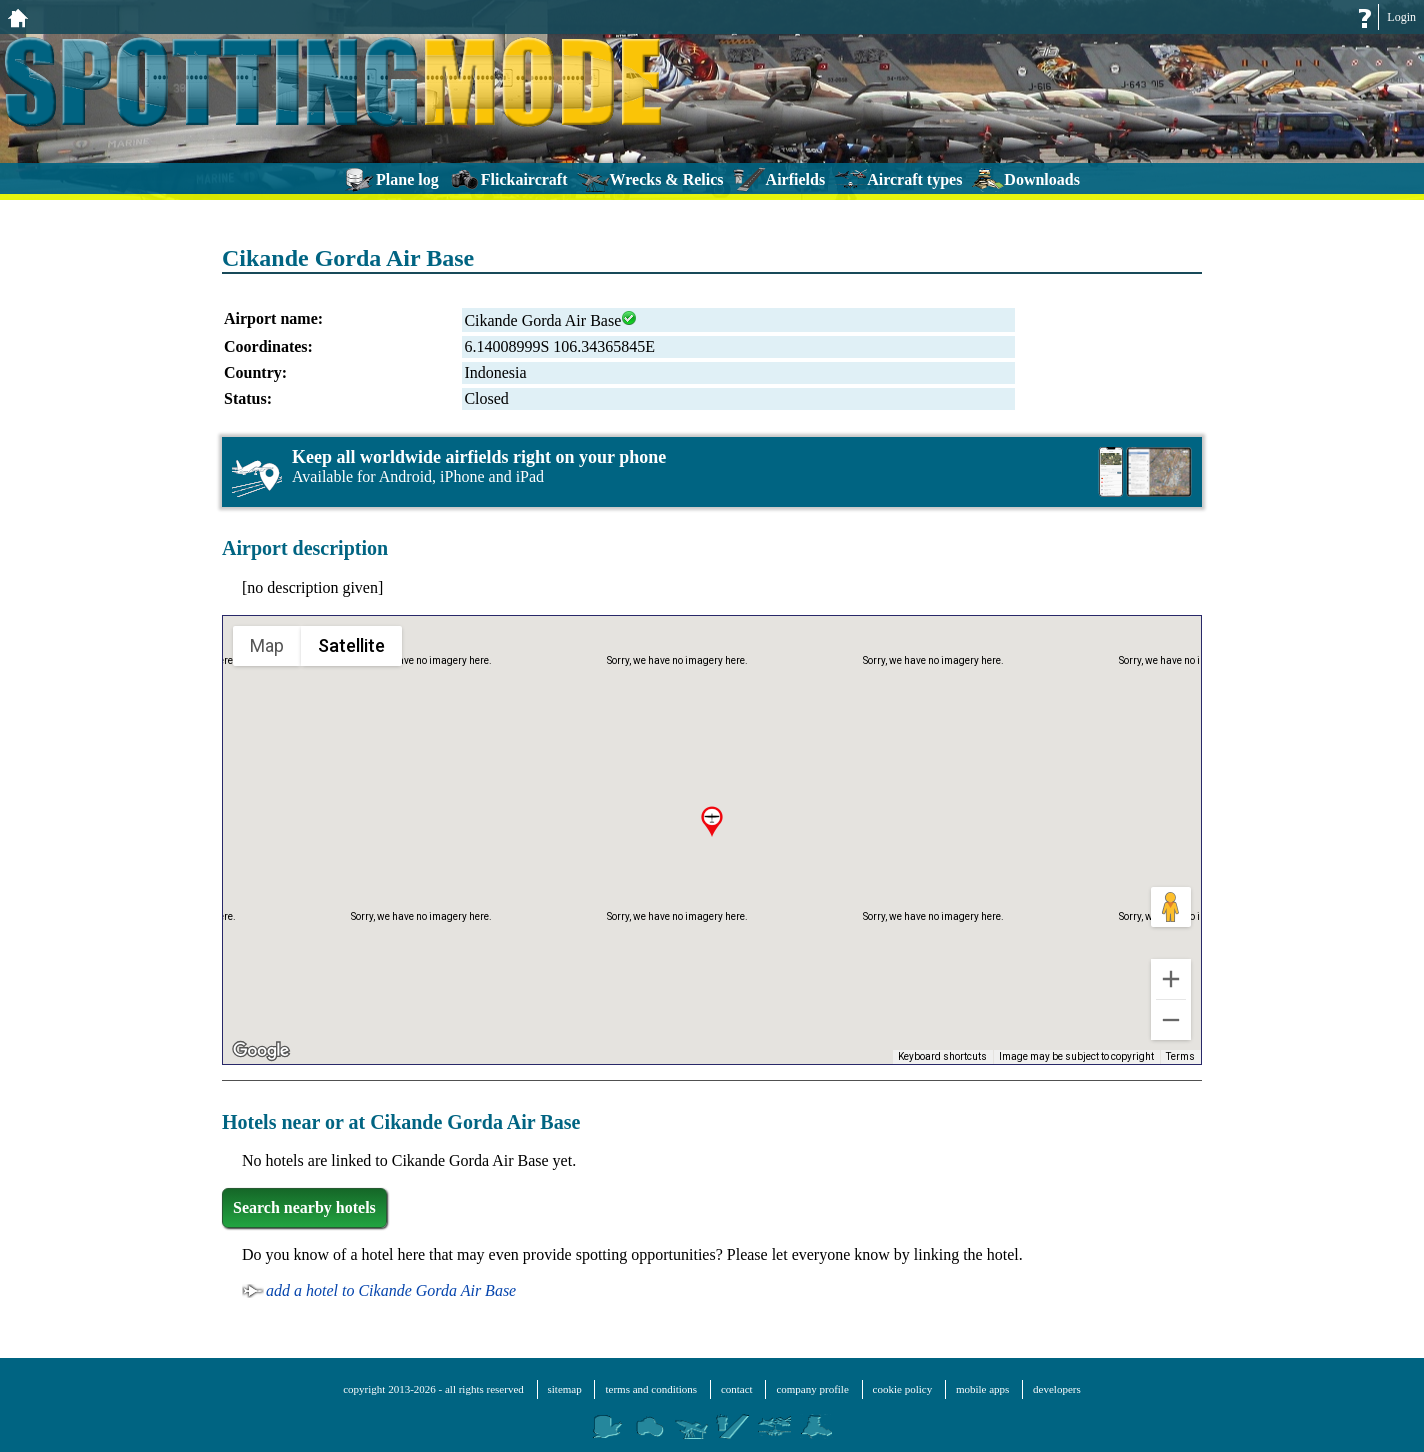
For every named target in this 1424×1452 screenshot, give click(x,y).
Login (1401, 17)
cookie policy (903, 1389)
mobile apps (982, 1389)
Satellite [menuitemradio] (351, 645)
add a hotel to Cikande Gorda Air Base (391, 1290)
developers (1057, 1389)
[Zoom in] (1171, 979)
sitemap (565, 1389)
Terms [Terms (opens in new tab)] (1181, 1057)
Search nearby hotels (304, 1207)
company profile (812, 1389)
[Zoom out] (1171, 1020)
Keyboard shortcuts (948, 1057)
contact (737, 1389)
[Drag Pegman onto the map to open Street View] (1171, 907)
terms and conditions (651, 1389)
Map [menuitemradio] (267, 645)
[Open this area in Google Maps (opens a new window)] (261, 1051)
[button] (712, 823)
